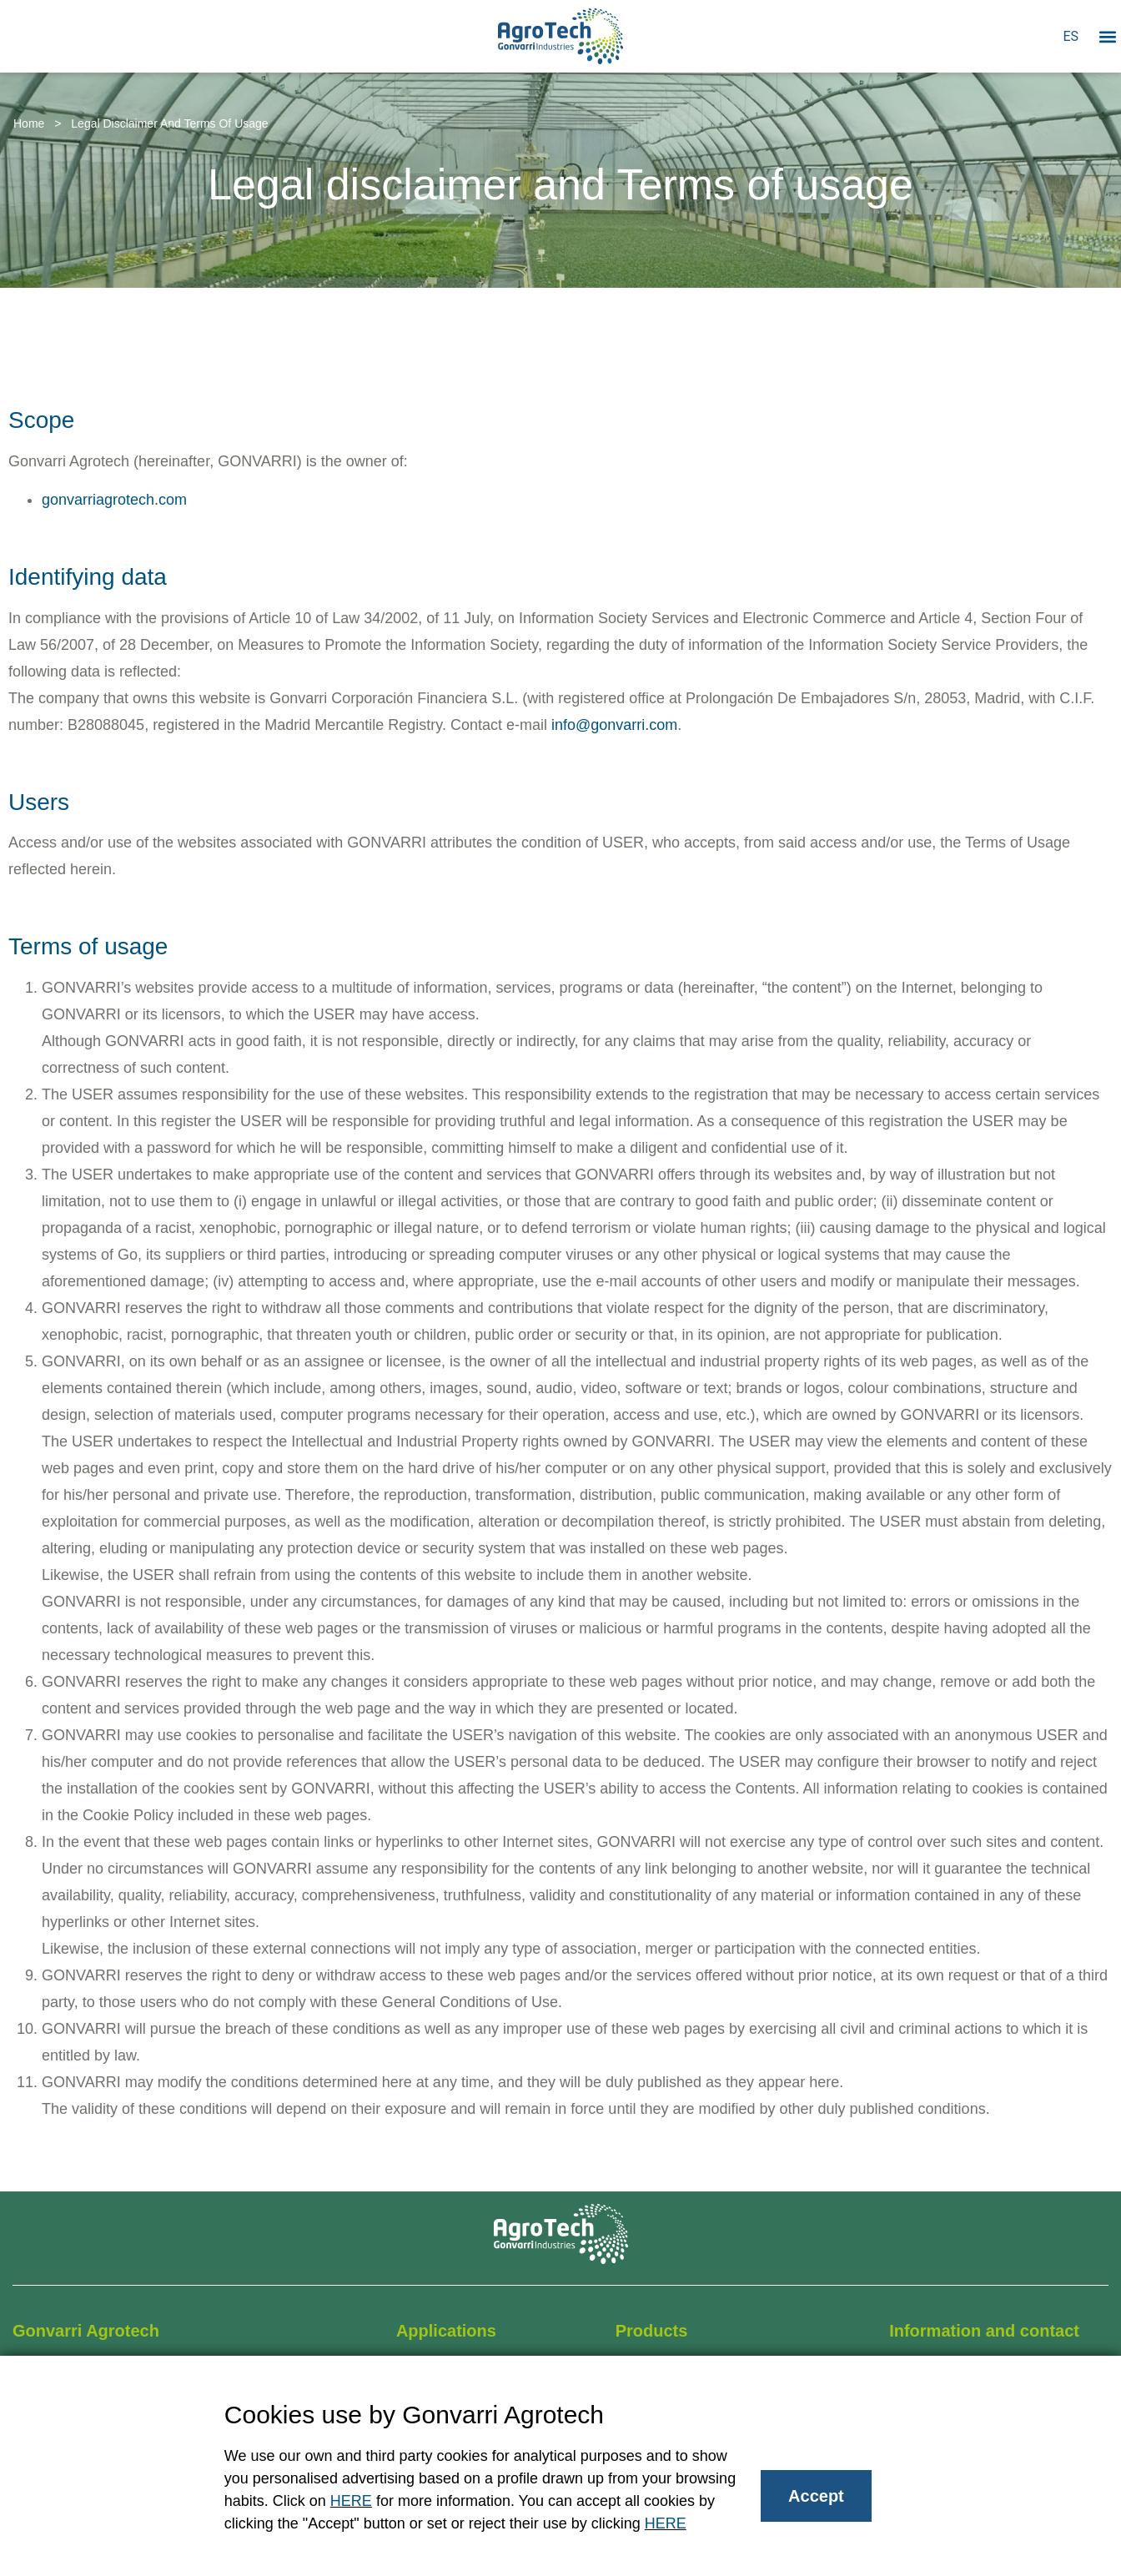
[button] (1107, 36)
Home (28, 123)
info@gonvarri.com (614, 725)
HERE (351, 2501)
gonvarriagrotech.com (114, 499)
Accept (816, 2496)
